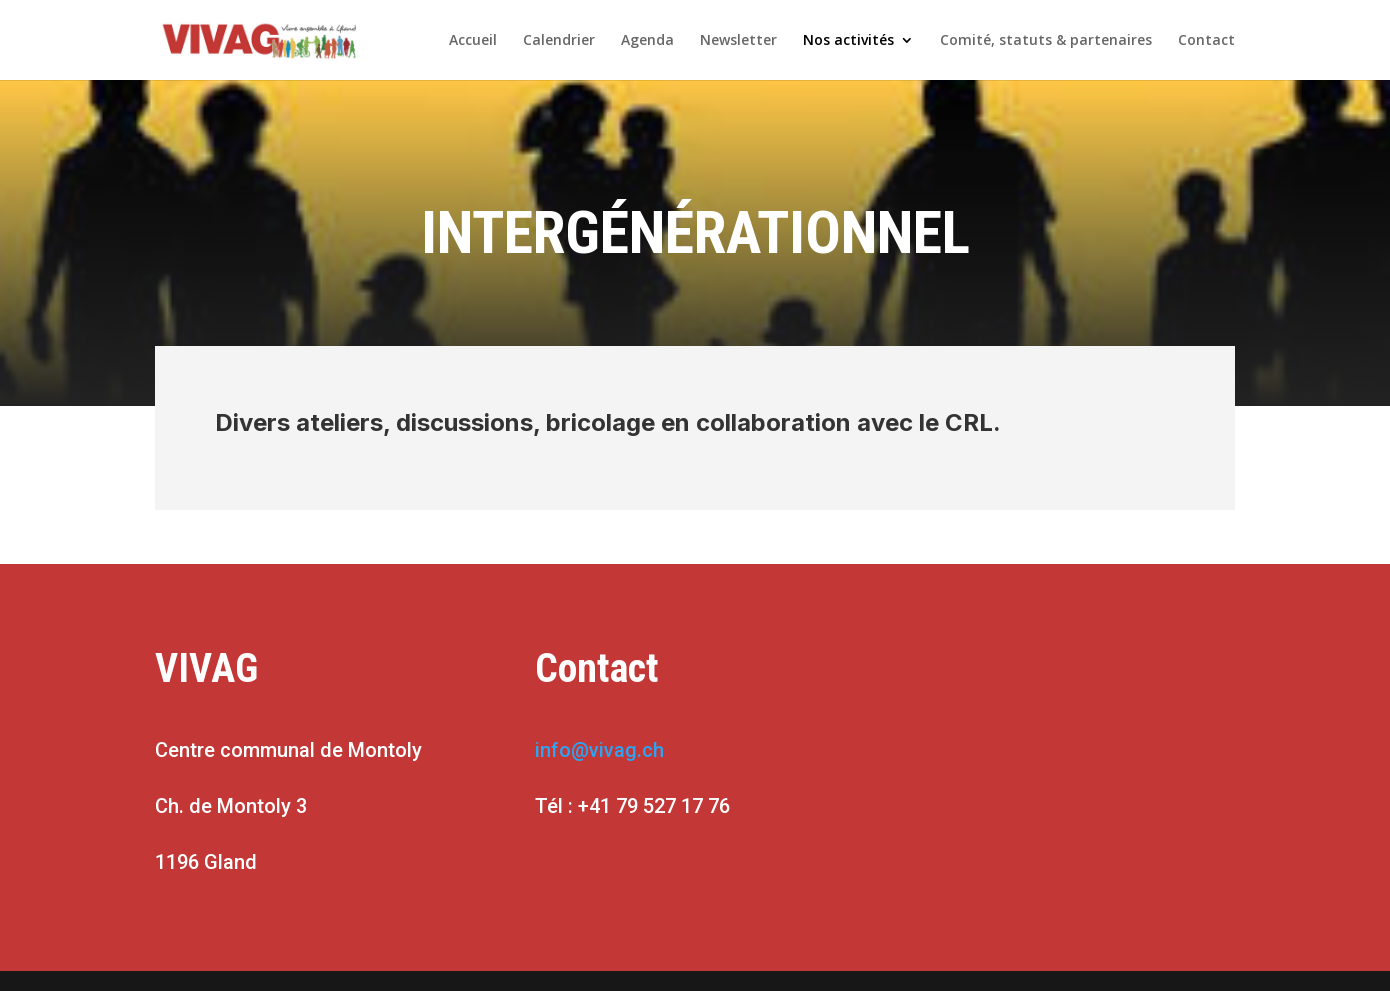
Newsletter (738, 41)
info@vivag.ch (599, 750)
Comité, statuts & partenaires (1046, 41)
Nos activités (848, 41)
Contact (1206, 41)
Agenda (647, 41)
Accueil (473, 41)
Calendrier (559, 41)
